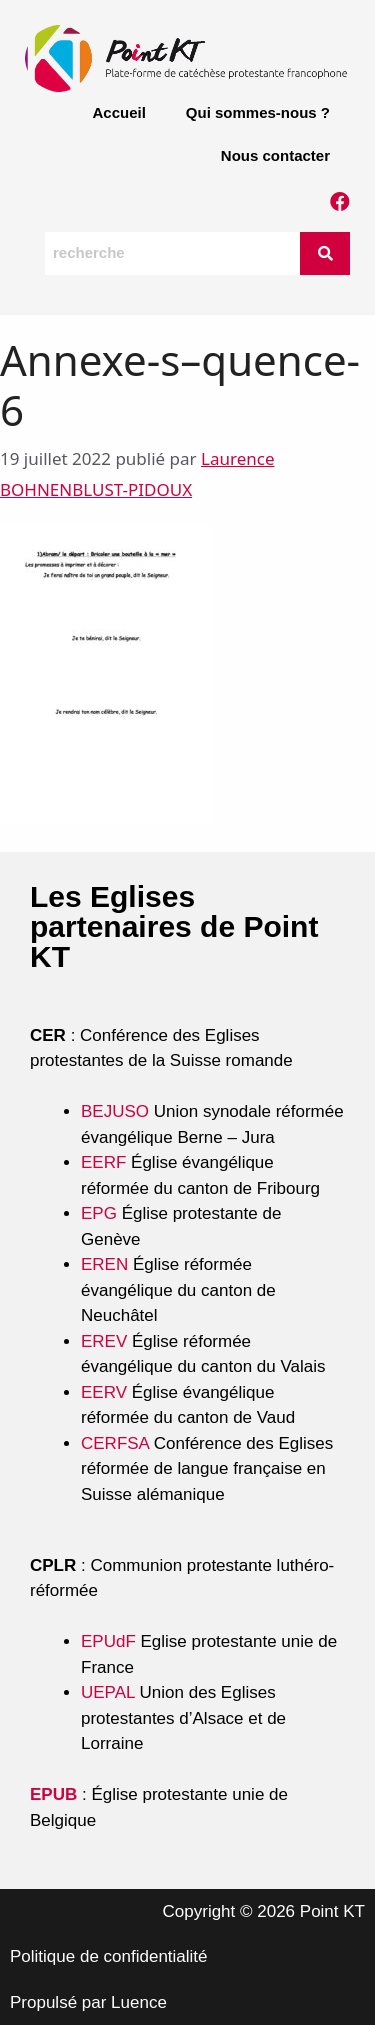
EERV (104, 1392)
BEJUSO (117, 1111)
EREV (104, 1341)
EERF (103, 1162)
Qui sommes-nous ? (258, 112)
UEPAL (108, 1692)
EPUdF (108, 1641)
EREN (104, 1264)
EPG (99, 1213)
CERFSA (115, 1443)
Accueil (118, 112)
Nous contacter (275, 155)
